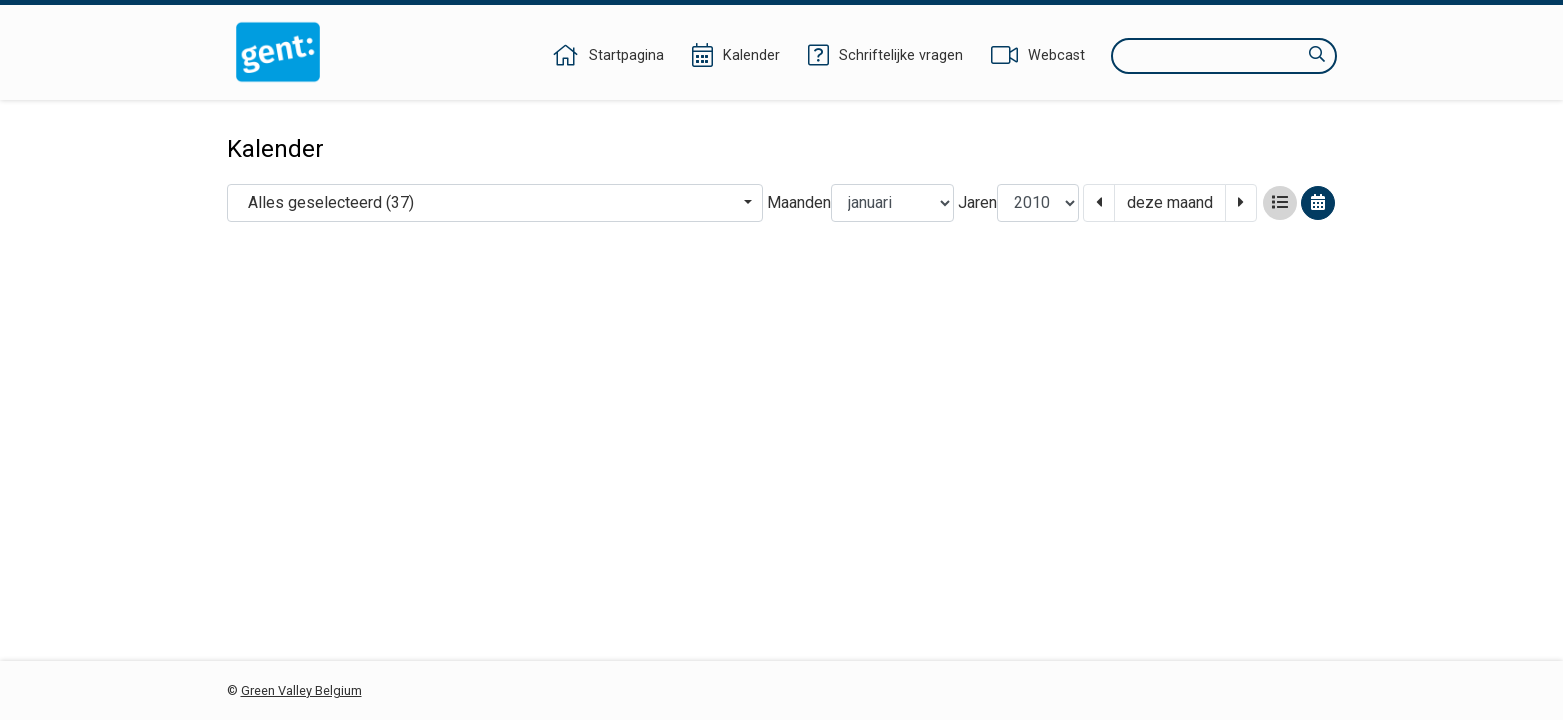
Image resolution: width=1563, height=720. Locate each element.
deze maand (1170, 202)
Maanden (799, 202)
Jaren (977, 202)
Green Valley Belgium (301, 690)
